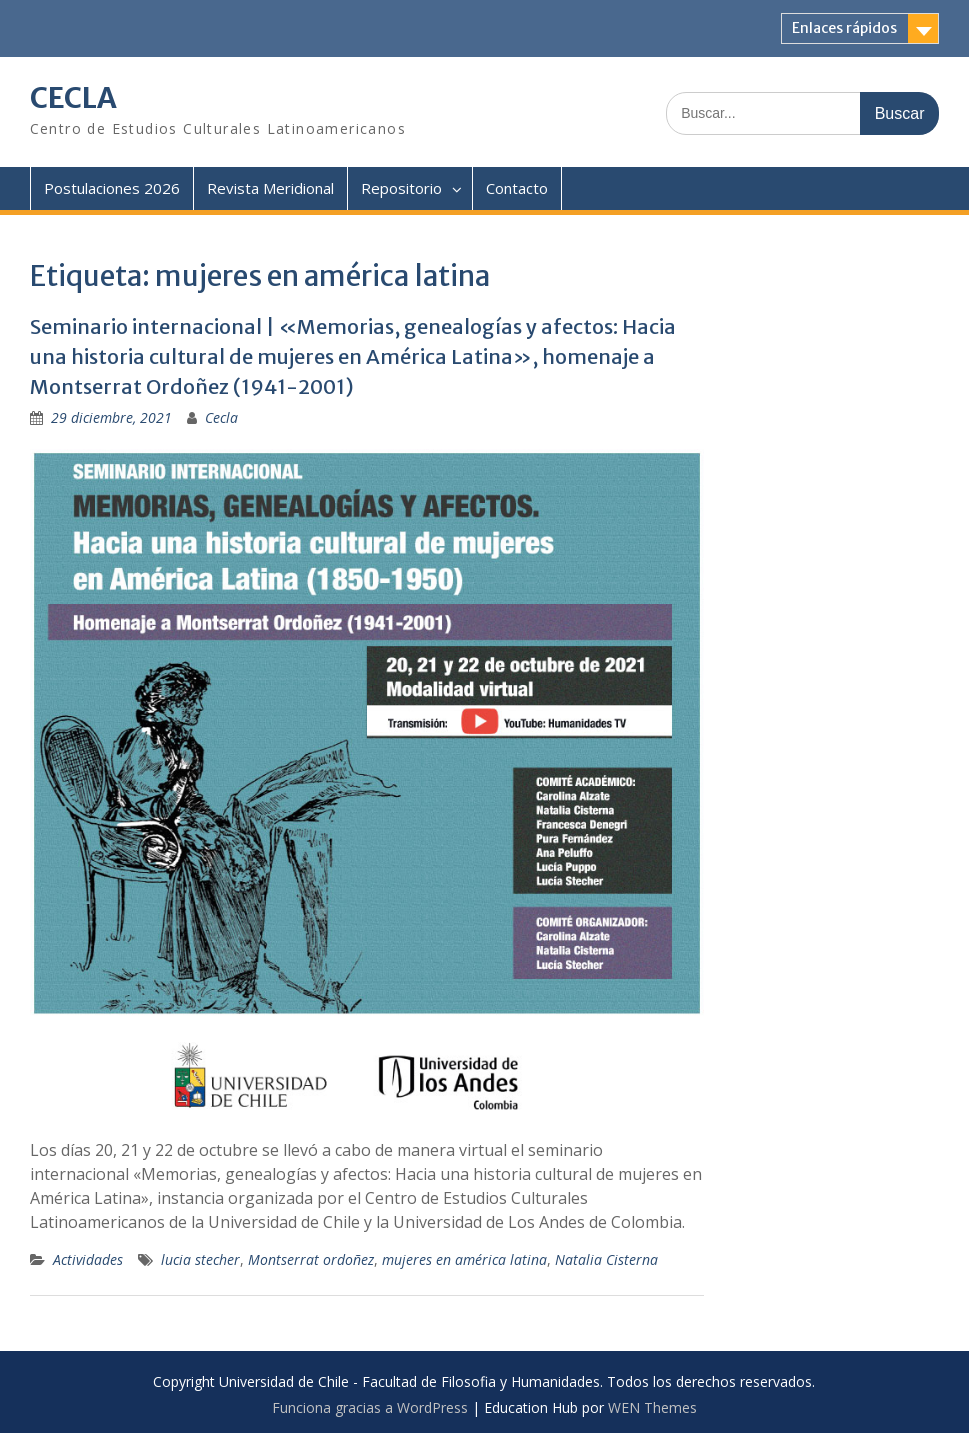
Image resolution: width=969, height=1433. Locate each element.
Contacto (517, 188)
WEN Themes (652, 1407)
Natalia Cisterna (606, 1259)
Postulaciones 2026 (112, 188)
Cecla (221, 417)
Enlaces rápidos (844, 28)
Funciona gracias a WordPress (370, 1407)
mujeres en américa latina (464, 1259)
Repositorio (401, 188)
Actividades (88, 1259)
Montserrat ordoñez (311, 1259)
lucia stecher (200, 1259)
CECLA (73, 98)
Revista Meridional (270, 188)
